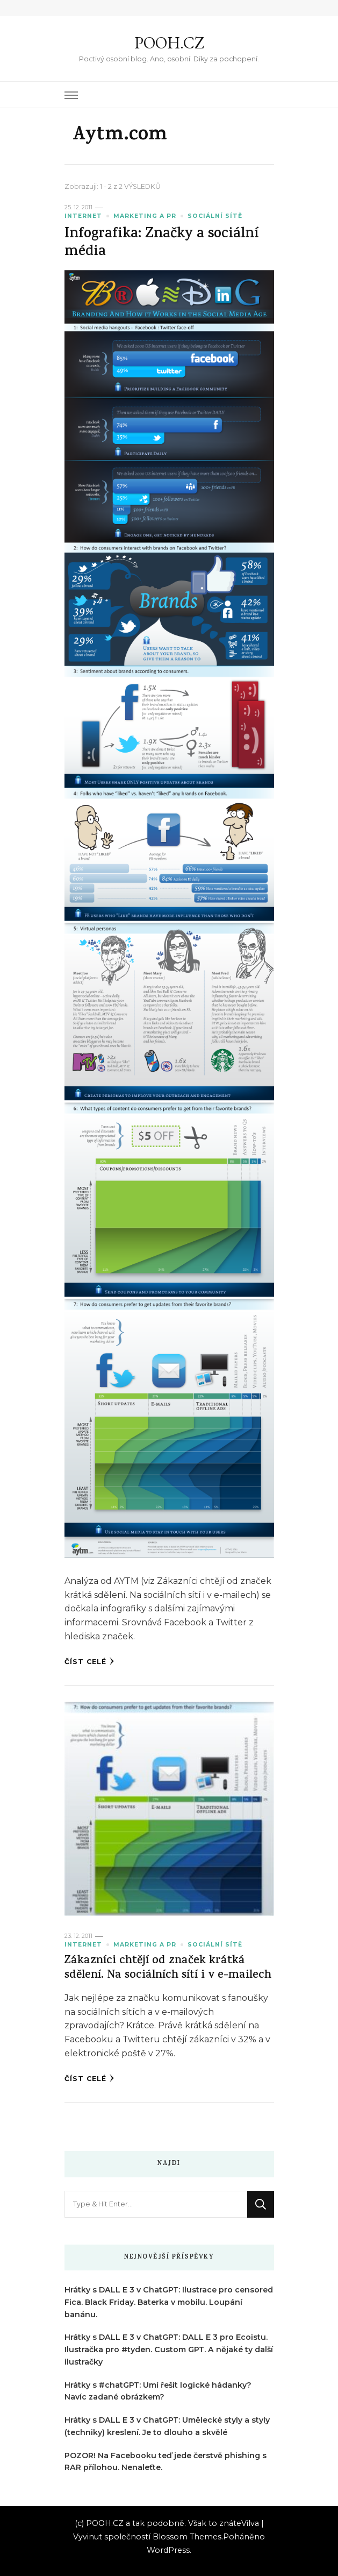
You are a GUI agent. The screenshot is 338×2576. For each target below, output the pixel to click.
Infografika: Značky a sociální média (161, 244)
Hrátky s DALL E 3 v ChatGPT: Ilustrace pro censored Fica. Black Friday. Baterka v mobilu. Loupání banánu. (168, 2302)
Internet (83, 216)
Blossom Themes (187, 2537)
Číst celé (89, 1661)
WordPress (168, 2550)
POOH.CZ (169, 42)
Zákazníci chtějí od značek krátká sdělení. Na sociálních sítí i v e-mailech (167, 1968)
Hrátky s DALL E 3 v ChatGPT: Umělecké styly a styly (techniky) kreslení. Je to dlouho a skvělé (167, 2426)
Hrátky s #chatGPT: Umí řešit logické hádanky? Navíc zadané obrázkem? (157, 2391)
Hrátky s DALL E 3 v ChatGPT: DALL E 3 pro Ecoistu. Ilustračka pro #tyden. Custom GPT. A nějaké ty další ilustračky (168, 2349)
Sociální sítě (215, 216)
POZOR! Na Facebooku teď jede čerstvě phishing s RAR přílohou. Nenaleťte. (165, 2462)
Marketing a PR (144, 216)
